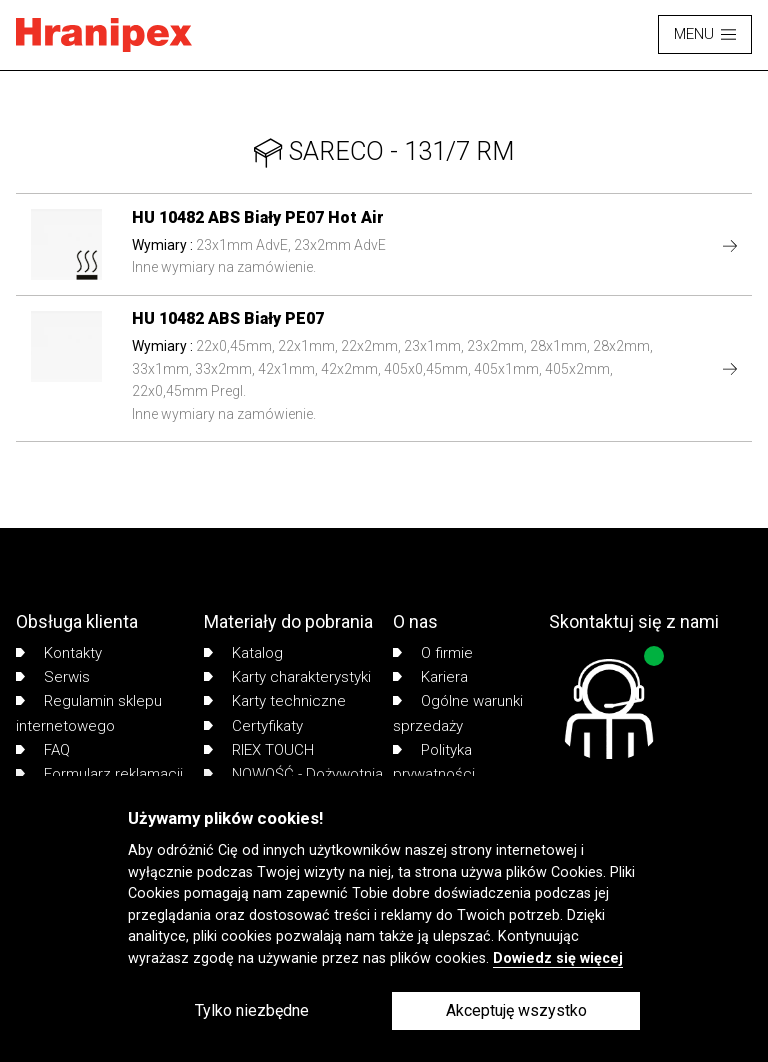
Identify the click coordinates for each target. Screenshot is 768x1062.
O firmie (433, 653)
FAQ (43, 750)
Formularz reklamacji (99, 774)
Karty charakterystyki (287, 677)
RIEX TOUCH (259, 750)
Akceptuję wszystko (516, 1010)
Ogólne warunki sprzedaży (458, 713)
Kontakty (59, 653)
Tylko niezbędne (252, 1010)
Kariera (430, 677)
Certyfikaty (253, 726)
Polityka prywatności (434, 762)
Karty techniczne (275, 701)
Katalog (243, 653)
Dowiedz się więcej (558, 958)
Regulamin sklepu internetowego (89, 713)
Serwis (53, 677)
